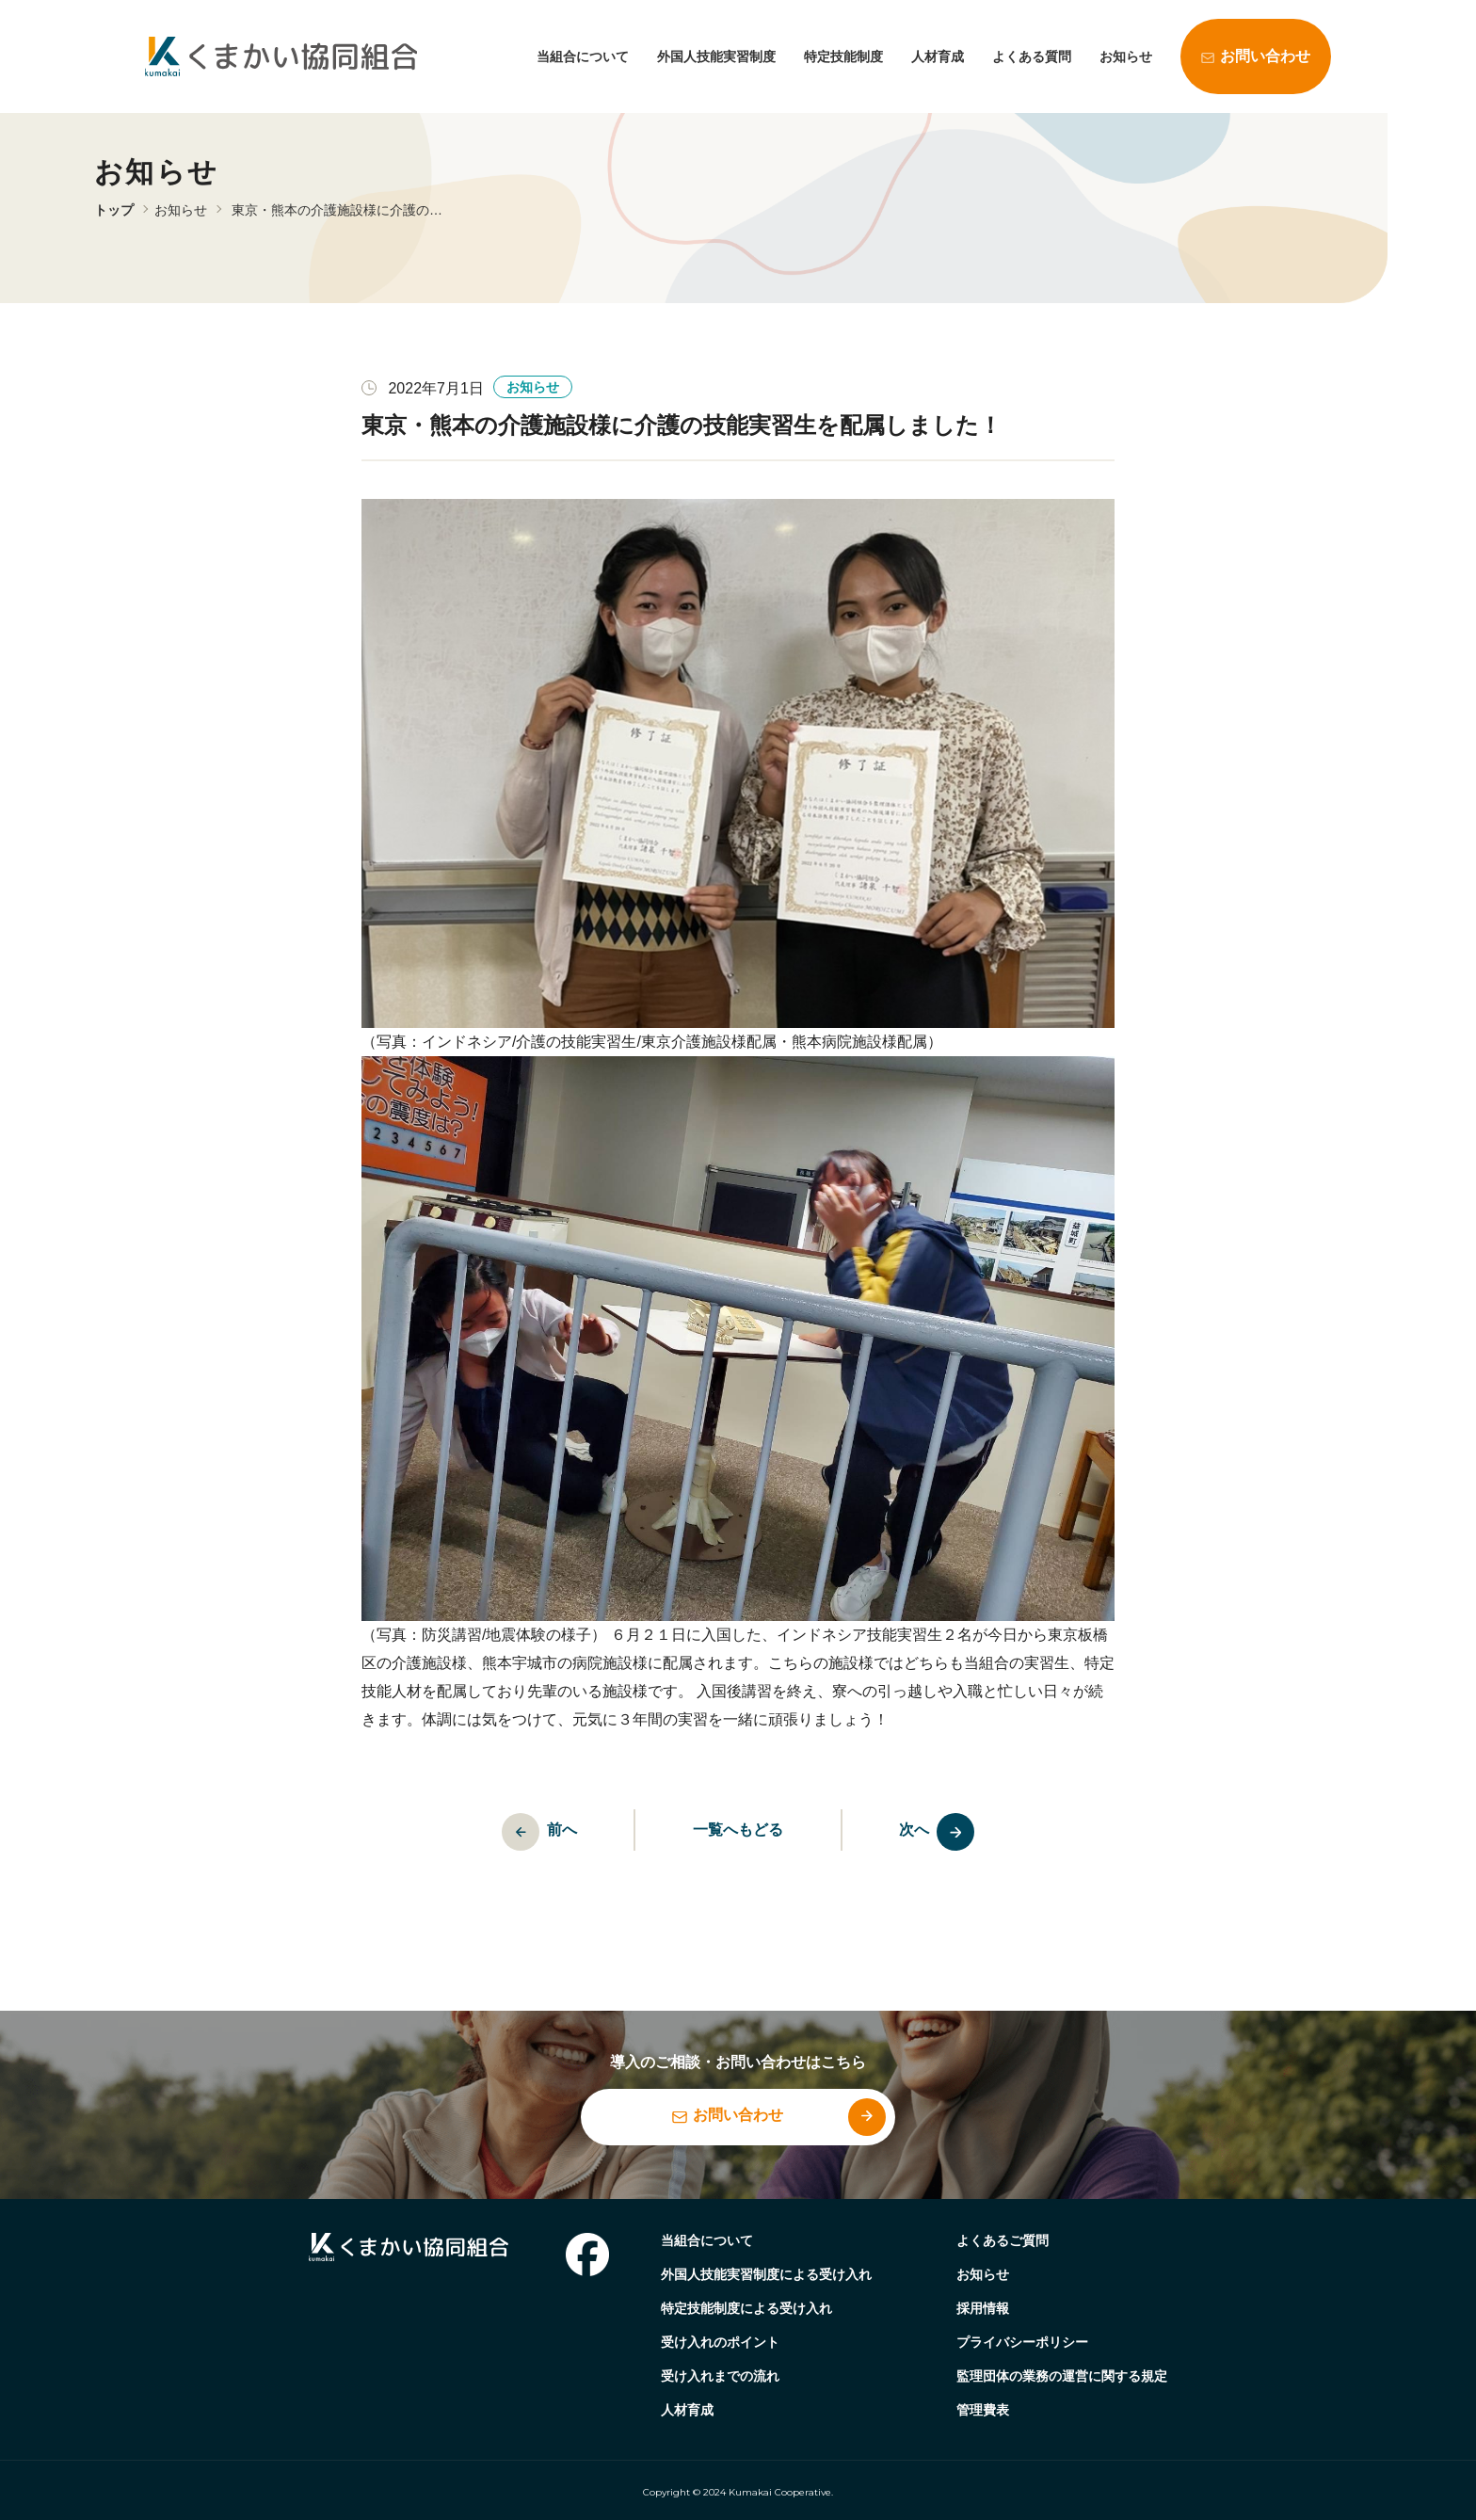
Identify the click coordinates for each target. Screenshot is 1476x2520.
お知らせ (1125, 56)
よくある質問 (1031, 56)
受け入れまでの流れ (720, 2376)
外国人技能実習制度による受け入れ (766, 2274)
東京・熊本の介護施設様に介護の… (337, 209)
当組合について (583, 56)
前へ (529, 1832)
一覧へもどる (738, 1830)
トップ (114, 209)
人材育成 (937, 56)
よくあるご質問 (1002, 2240)
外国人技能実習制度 (716, 56)
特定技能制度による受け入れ (746, 2308)
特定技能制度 (843, 56)
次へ (947, 1832)
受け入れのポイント (720, 2342)
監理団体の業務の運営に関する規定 (1061, 2376)
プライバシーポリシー (1022, 2342)
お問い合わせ (1265, 56)
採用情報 (982, 2308)
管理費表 (982, 2409)
